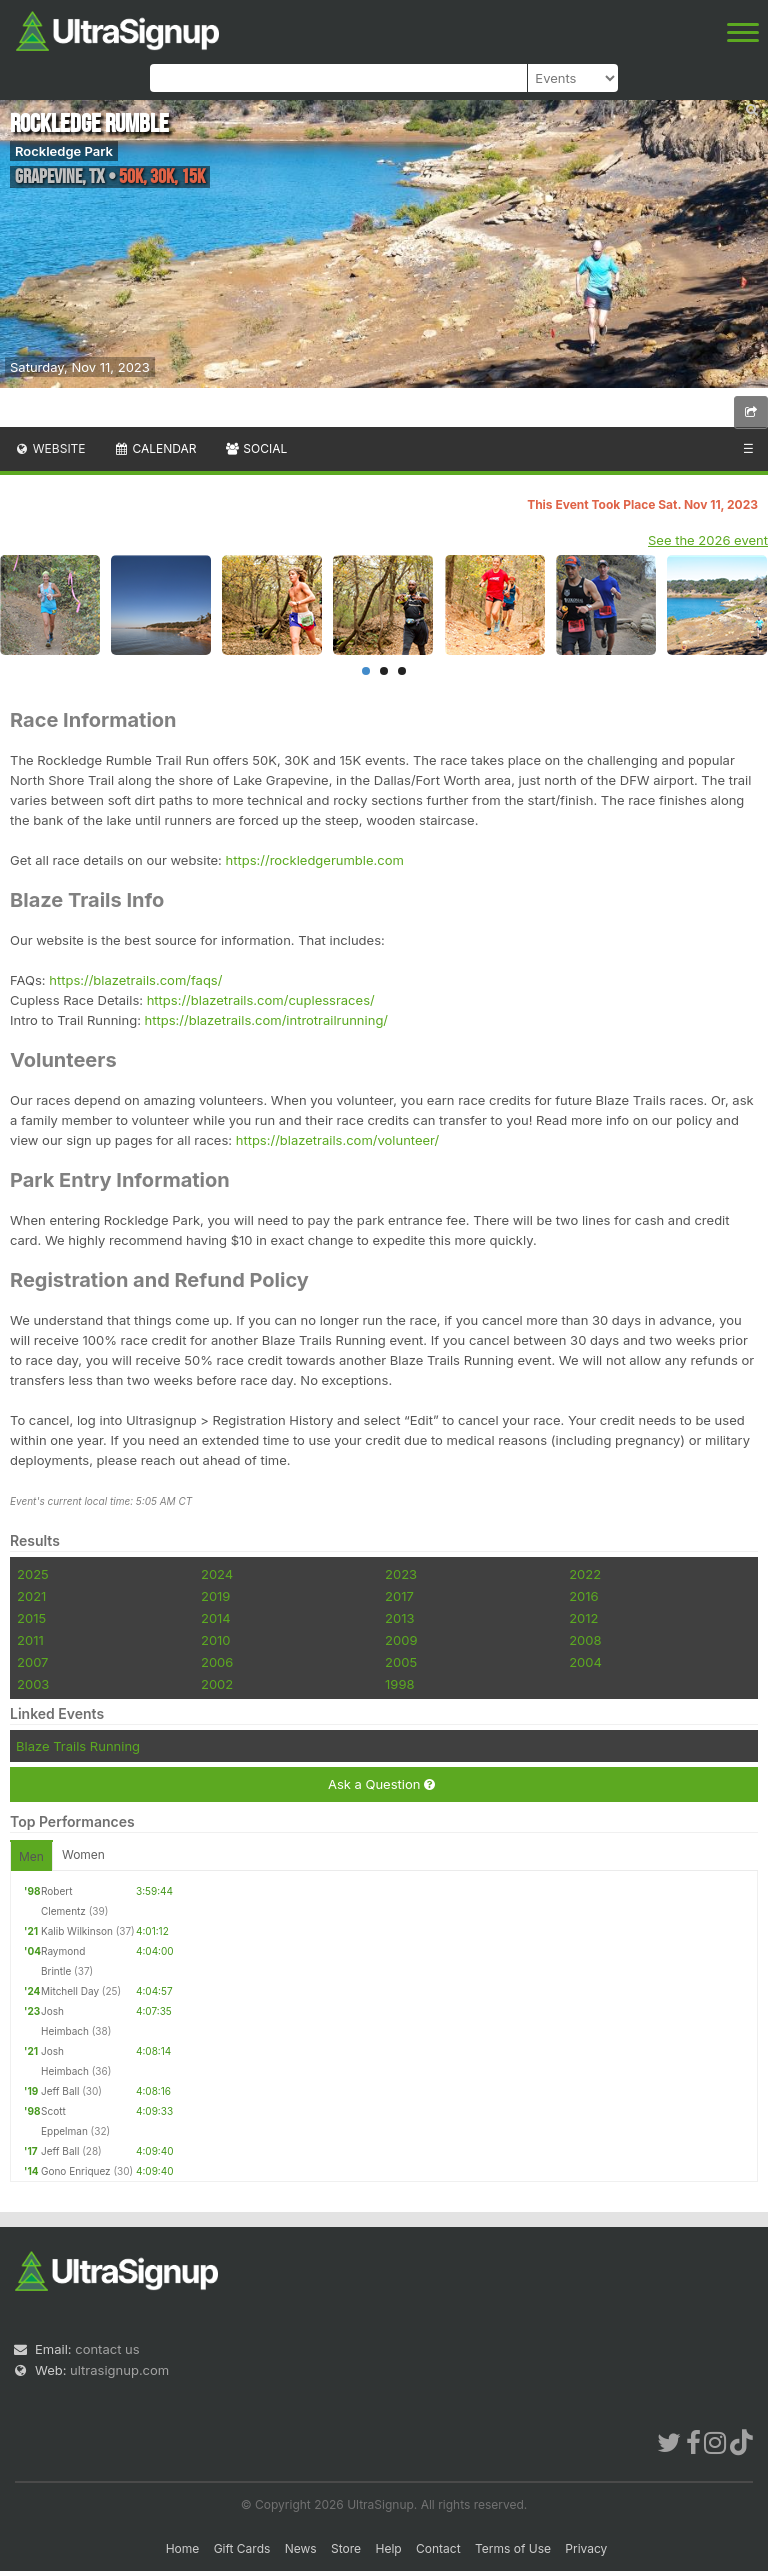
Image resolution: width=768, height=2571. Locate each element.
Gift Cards (242, 2548)
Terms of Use (513, 2548)
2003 (33, 1684)
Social (255, 448)
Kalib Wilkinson (77, 1931)
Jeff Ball (60, 2091)
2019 (215, 1596)
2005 (401, 1662)
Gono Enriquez (76, 2171)
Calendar (155, 448)
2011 (30, 1640)
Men (31, 1856)
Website (50, 448)
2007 (32, 1662)
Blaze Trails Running (78, 1746)
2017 (399, 1596)
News (301, 2548)
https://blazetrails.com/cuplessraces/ (261, 1000)
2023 (401, 1574)
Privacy (586, 2548)
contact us (107, 2349)
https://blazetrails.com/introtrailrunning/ (266, 1020)
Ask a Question (381, 1784)
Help (388, 2548)
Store (346, 2548)
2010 (216, 1640)
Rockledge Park (64, 151)
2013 (399, 1618)
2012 (583, 1618)
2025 (33, 1574)
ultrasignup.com (119, 2370)
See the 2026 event (708, 540)
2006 (217, 1662)
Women (83, 1854)
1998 (399, 1684)
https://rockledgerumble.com (315, 860)
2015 (31, 1618)
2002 (217, 1684)
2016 (583, 1596)
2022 (585, 1574)
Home (183, 2548)
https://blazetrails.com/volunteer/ (338, 1140)
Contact (438, 2548)
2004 (585, 1662)
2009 (401, 1640)
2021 (31, 1596)
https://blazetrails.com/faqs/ (135, 980)
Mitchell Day (70, 1991)
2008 (585, 1640)
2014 (216, 1618)
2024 (217, 1574)
